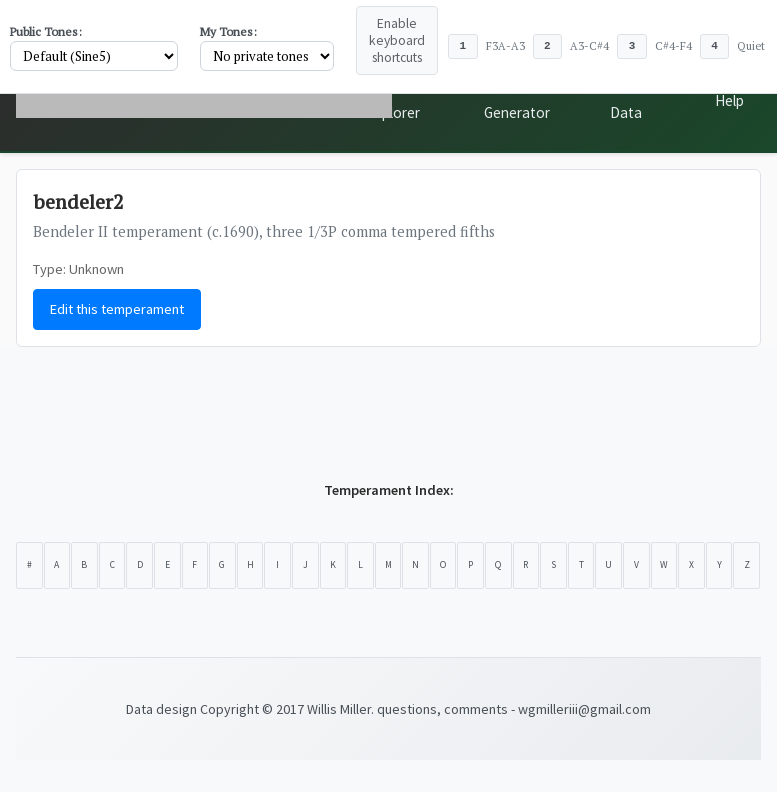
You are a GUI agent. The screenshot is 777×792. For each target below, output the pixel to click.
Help (729, 100)
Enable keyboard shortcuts (397, 40)
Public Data (629, 100)
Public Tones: (46, 31)
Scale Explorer (393, 100)
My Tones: (228, 31)
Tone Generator (517, 100)
